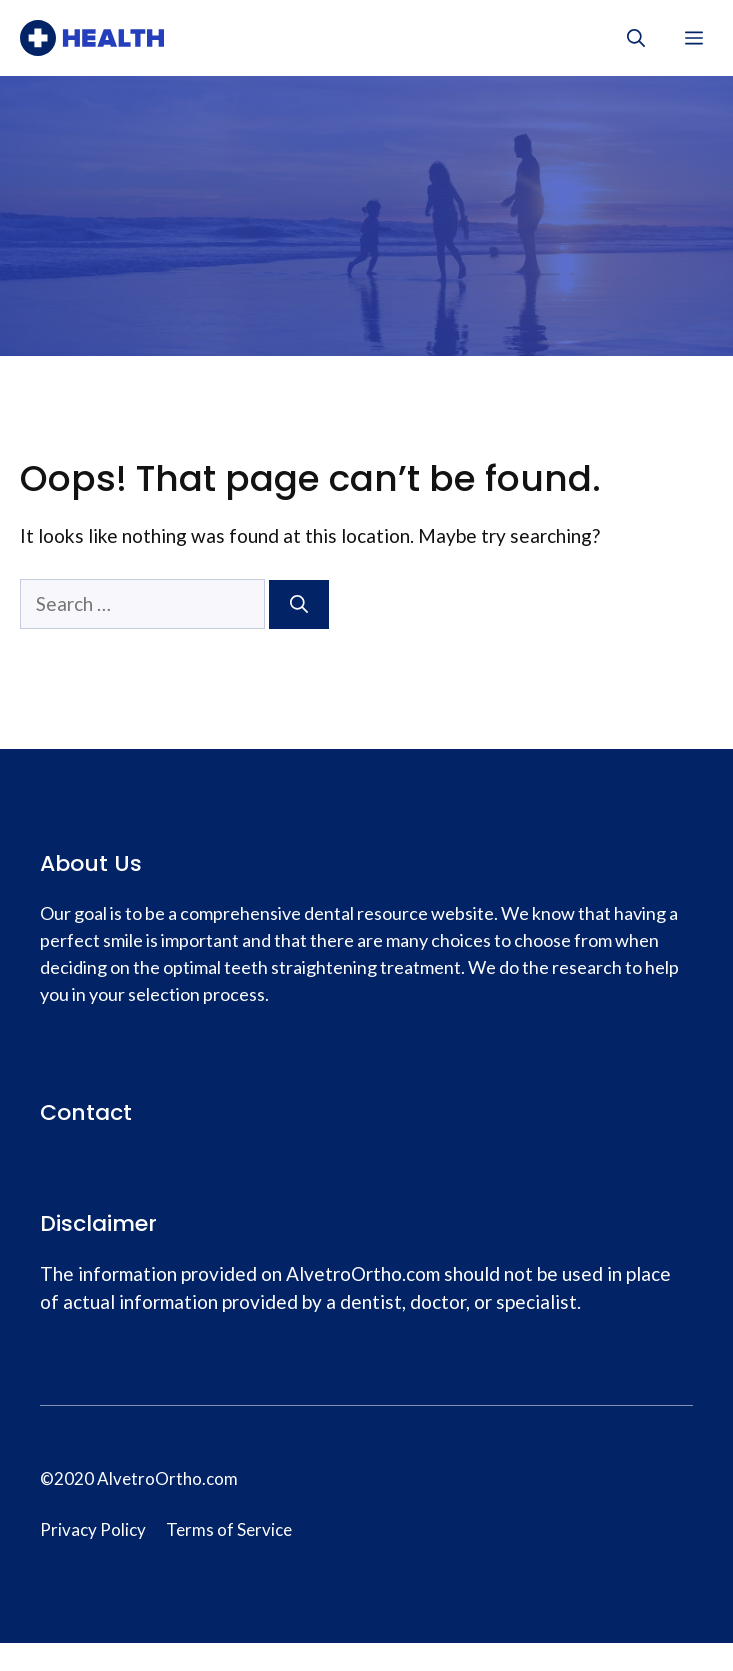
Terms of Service (229, 1529)
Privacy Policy (93, 1529)
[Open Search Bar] (636, 38)
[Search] (299, 604)
